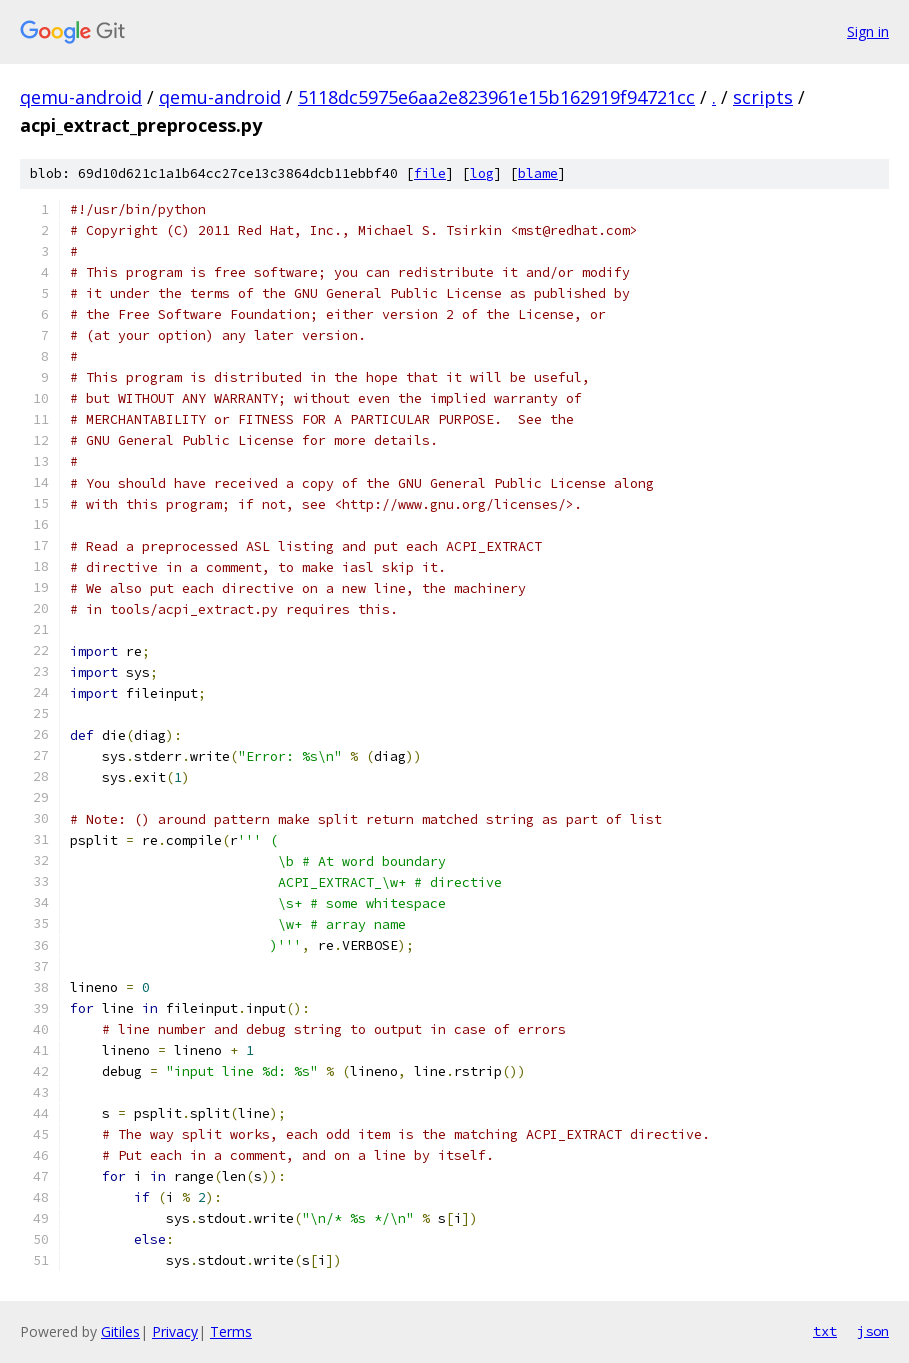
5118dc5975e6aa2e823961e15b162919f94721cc (496, 97)
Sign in (868, 31)
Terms (231, 1331)
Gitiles (120, 1331)
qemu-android (81, 97)
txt (825, 1331)
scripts (763, 97)
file (430, 173)
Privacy (175, 1331)
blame (538, 173)
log (482, 173)
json (873, 1331)
